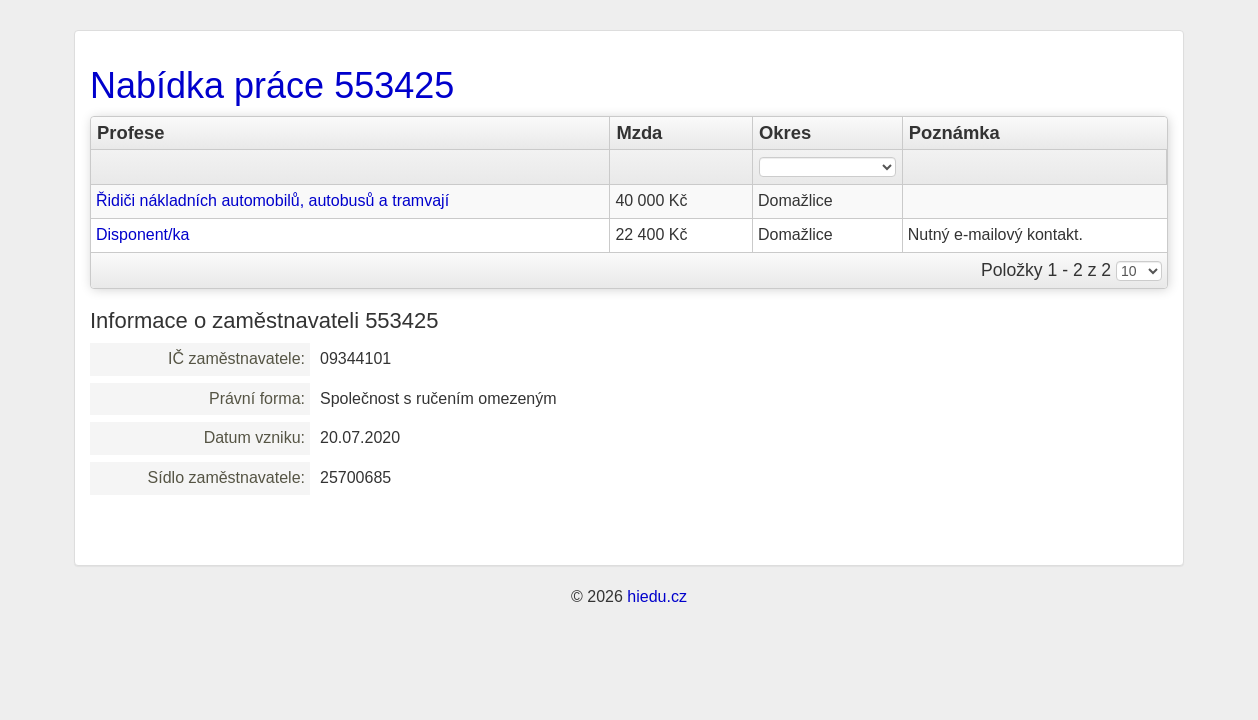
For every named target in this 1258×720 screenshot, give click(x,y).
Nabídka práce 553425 (272, 85)
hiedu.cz (657, 596)
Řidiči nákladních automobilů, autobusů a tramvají (272, 200)
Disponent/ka (142, 234)
